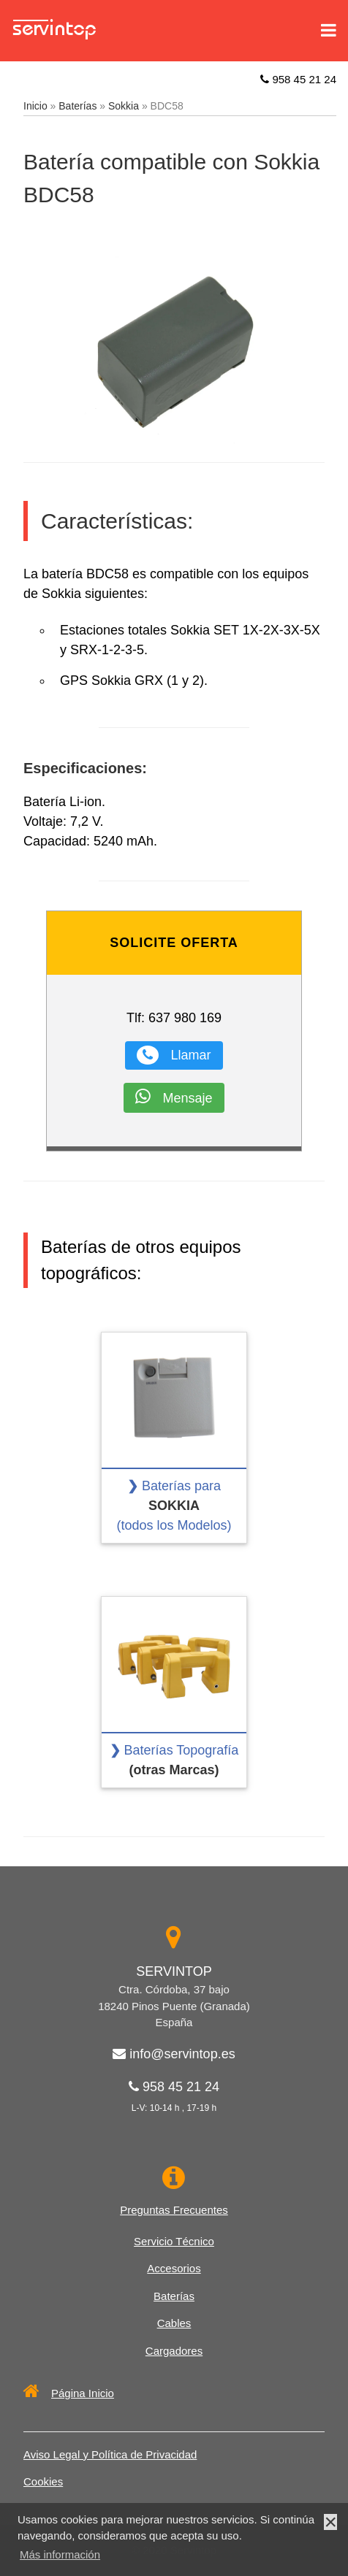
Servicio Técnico (174, 2241)
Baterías (77, 106)
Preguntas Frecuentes (174, 2210)
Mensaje (173, 1096)
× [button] (330, 2522)
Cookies (43, 2481)
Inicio (35, 106)
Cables (174, 2323)
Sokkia (123, 106)
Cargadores (174, 2351)
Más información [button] (60, 2554)
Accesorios (173, 2268)
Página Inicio (68, 2393)
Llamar (174, 1055)
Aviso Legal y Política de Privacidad (110, 2454)
